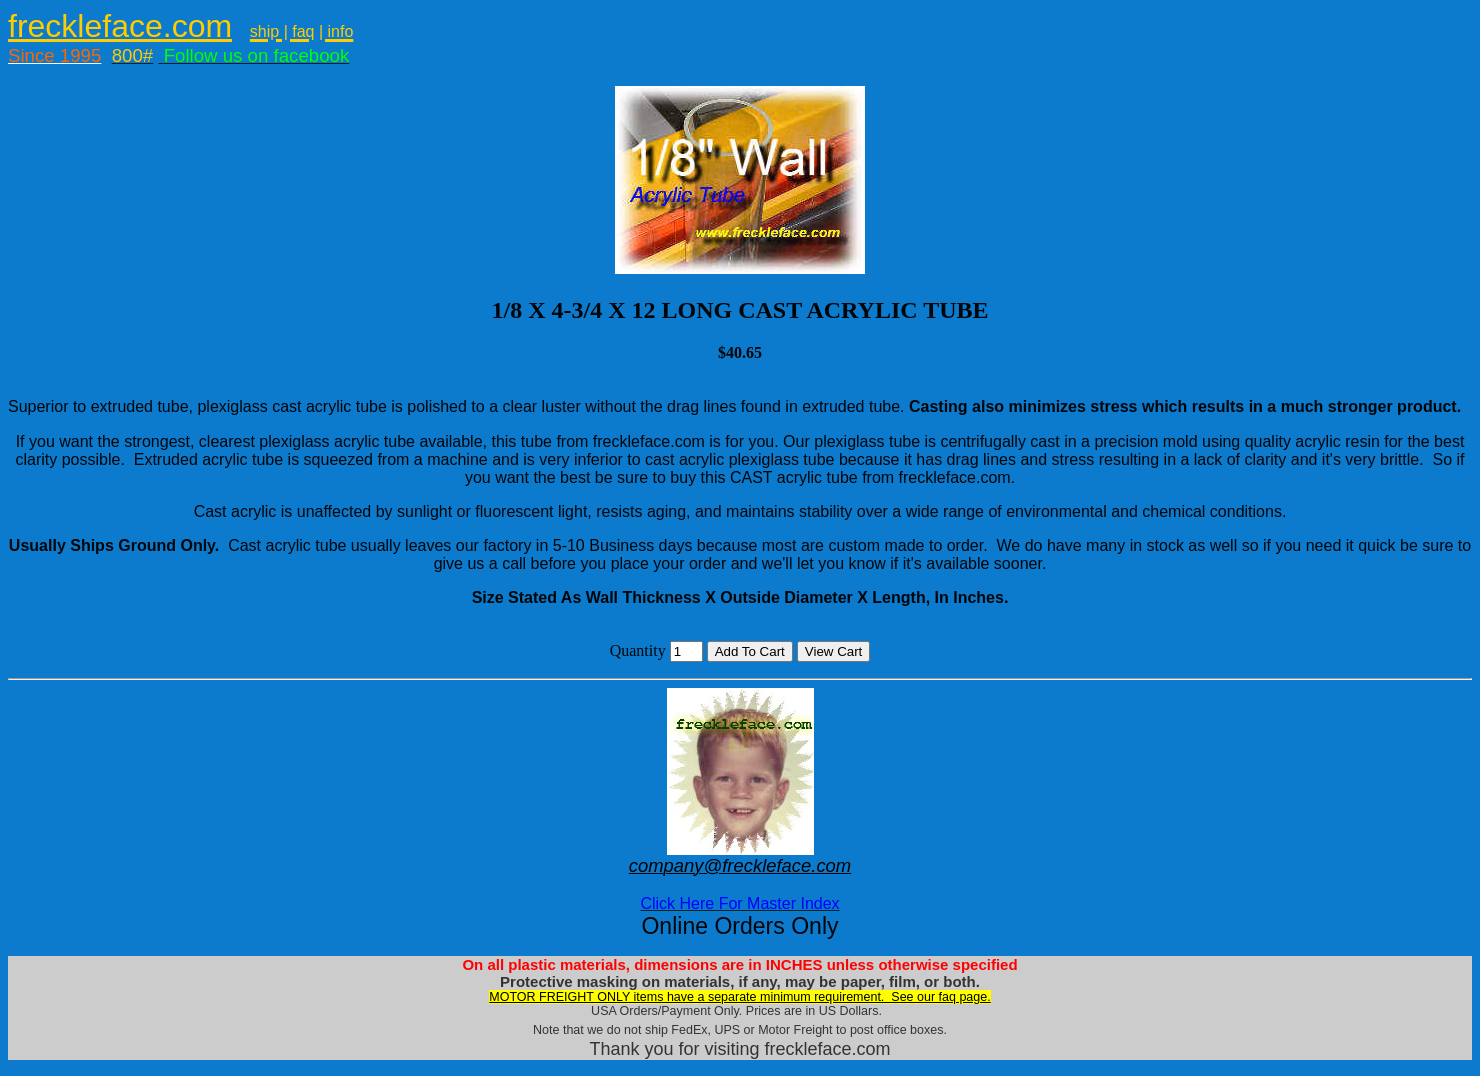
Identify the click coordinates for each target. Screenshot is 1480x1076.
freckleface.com (120, 26)
